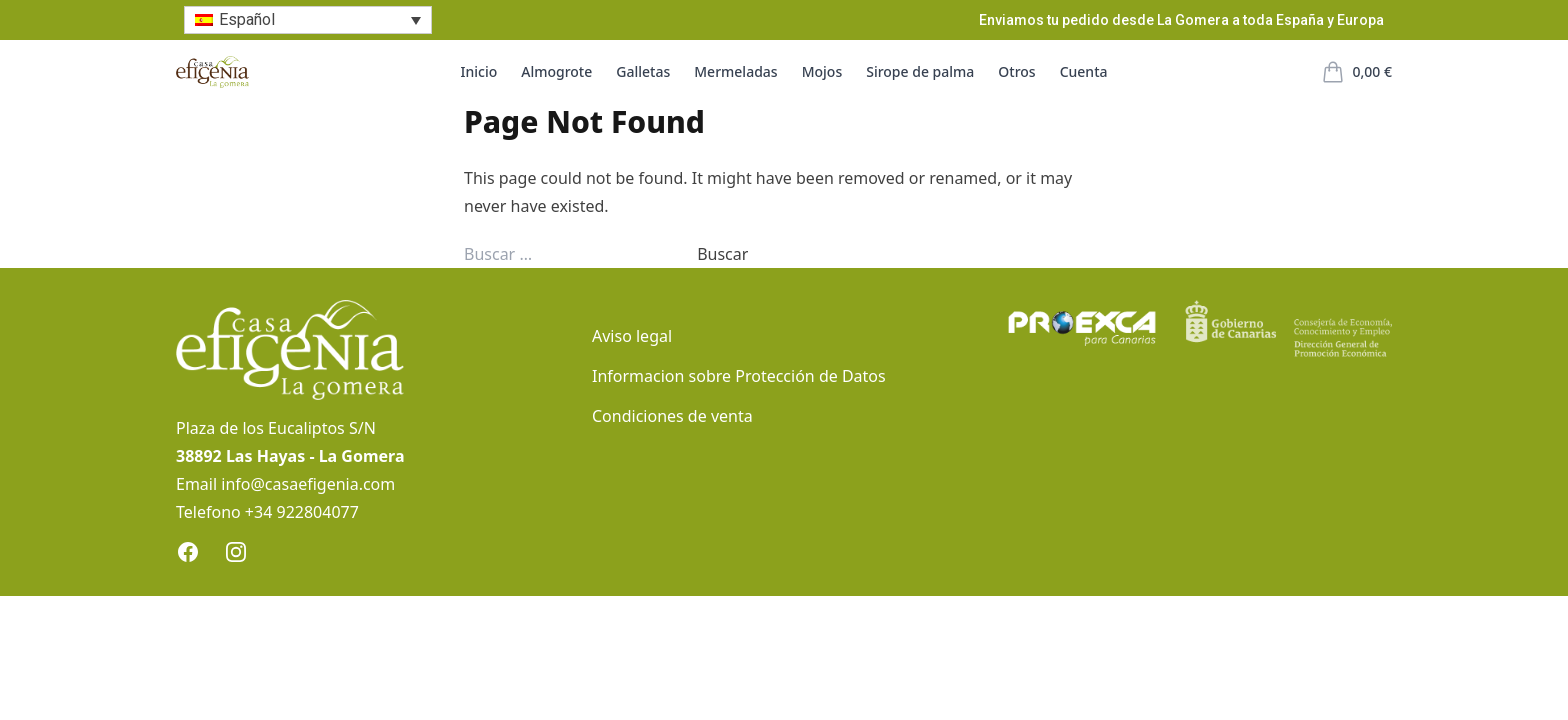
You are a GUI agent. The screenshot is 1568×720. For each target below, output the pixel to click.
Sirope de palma (920, 71)
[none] (308, 20)
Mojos (822, 71)
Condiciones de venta (672, 416)
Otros (1016, 71)
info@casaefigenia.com (308, 484)
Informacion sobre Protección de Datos (739, 376)
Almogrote (556, 71)
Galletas (643, 71)
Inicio (479, 71)
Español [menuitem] (247, 19)
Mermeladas (735, 71)
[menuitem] (308, 20)
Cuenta (1084, 71)
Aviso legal (632, 336)
